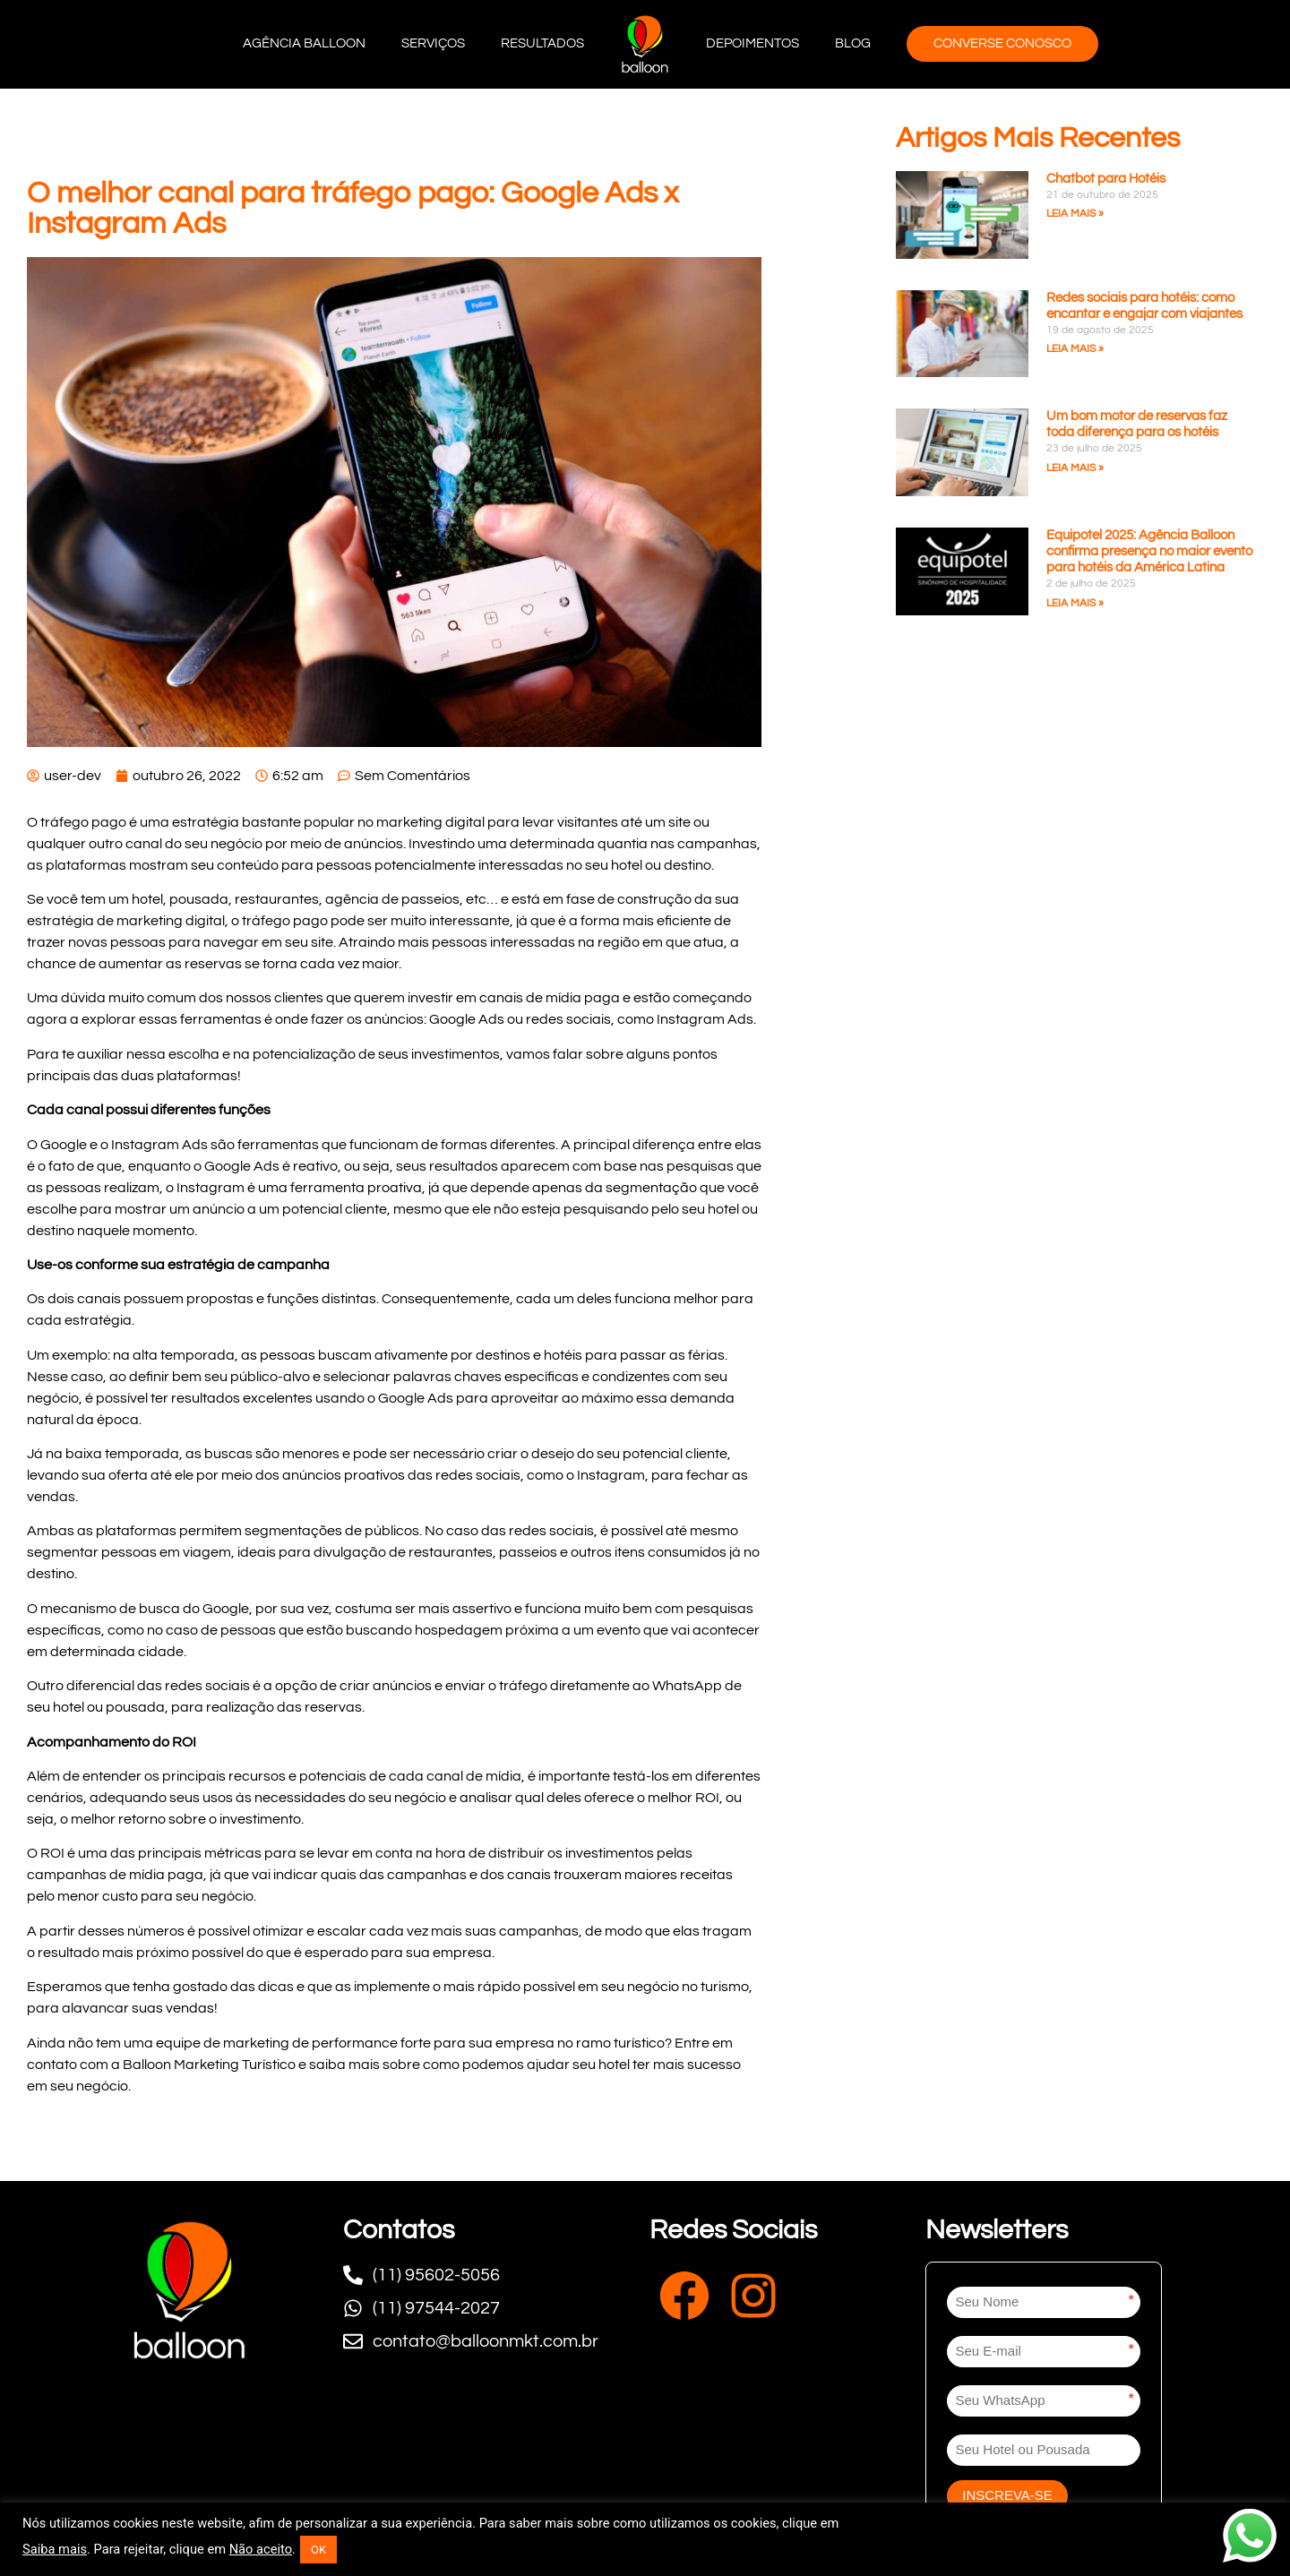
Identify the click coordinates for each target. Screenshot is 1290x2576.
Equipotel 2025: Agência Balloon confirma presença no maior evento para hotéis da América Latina (1149, 551)
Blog (853, 43)
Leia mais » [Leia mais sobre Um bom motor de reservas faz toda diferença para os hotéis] (1075, 468)
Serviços (433, 43)
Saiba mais (54, 2549)
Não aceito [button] (260, 2549)
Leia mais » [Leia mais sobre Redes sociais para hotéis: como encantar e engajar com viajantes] (1075, 349)
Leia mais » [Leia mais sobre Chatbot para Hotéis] (1075, 213)
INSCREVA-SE (1007, 2495)
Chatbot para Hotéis (1105, 178)
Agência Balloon (304, 43)
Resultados (542, 43)
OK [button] (318, 2549)
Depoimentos (752, 43)
